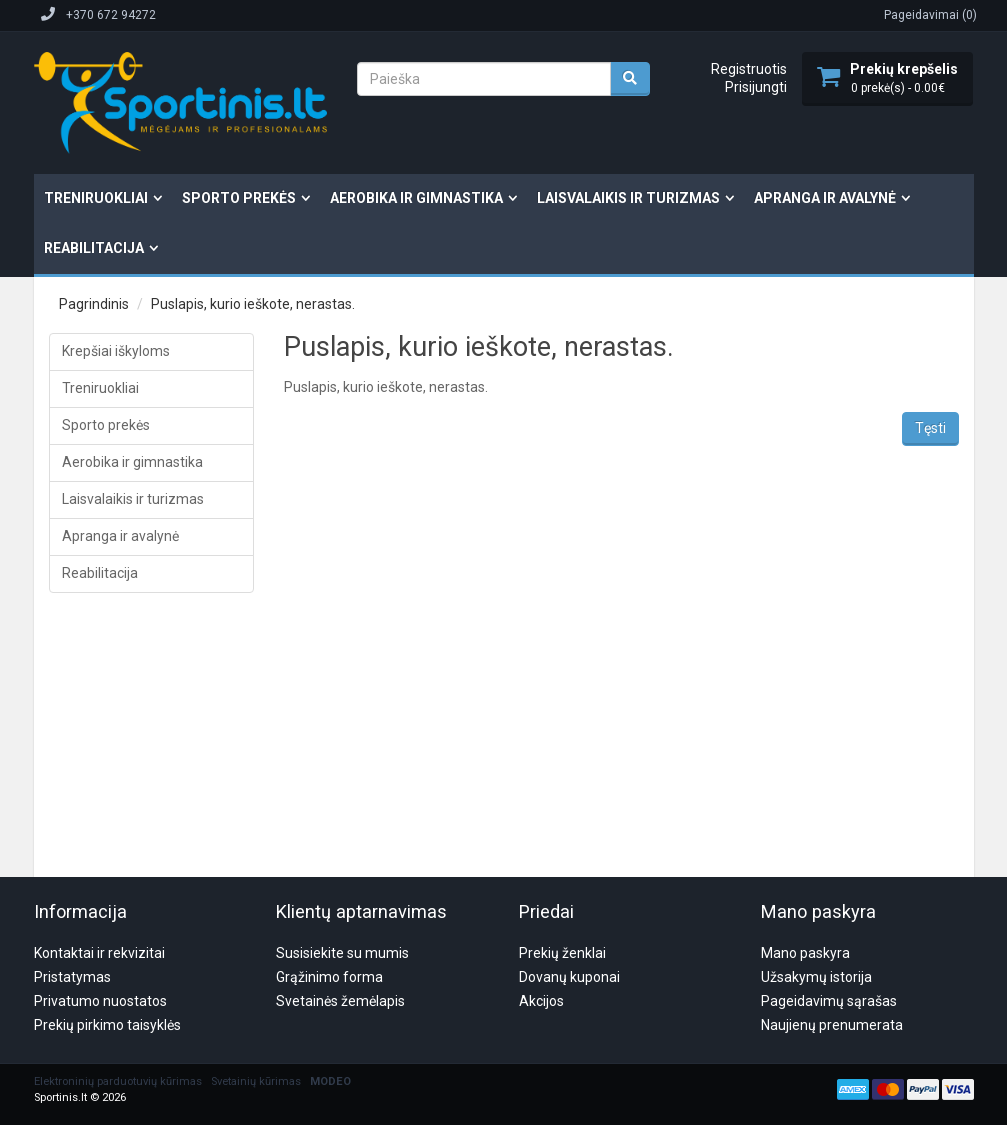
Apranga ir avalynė (825, 198)
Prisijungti (756, 87)
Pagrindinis (94, 304)
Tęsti (930, 428)
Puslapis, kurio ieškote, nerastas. (253, 304)
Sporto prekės (239, 198)
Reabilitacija (94, 248)
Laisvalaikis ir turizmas (628, 198)
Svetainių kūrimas (256, 985)
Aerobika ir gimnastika (416, 198)
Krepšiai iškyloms (116, 351)
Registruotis (749, 69)
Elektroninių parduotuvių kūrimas (118, 985)
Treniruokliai (96, 198)
